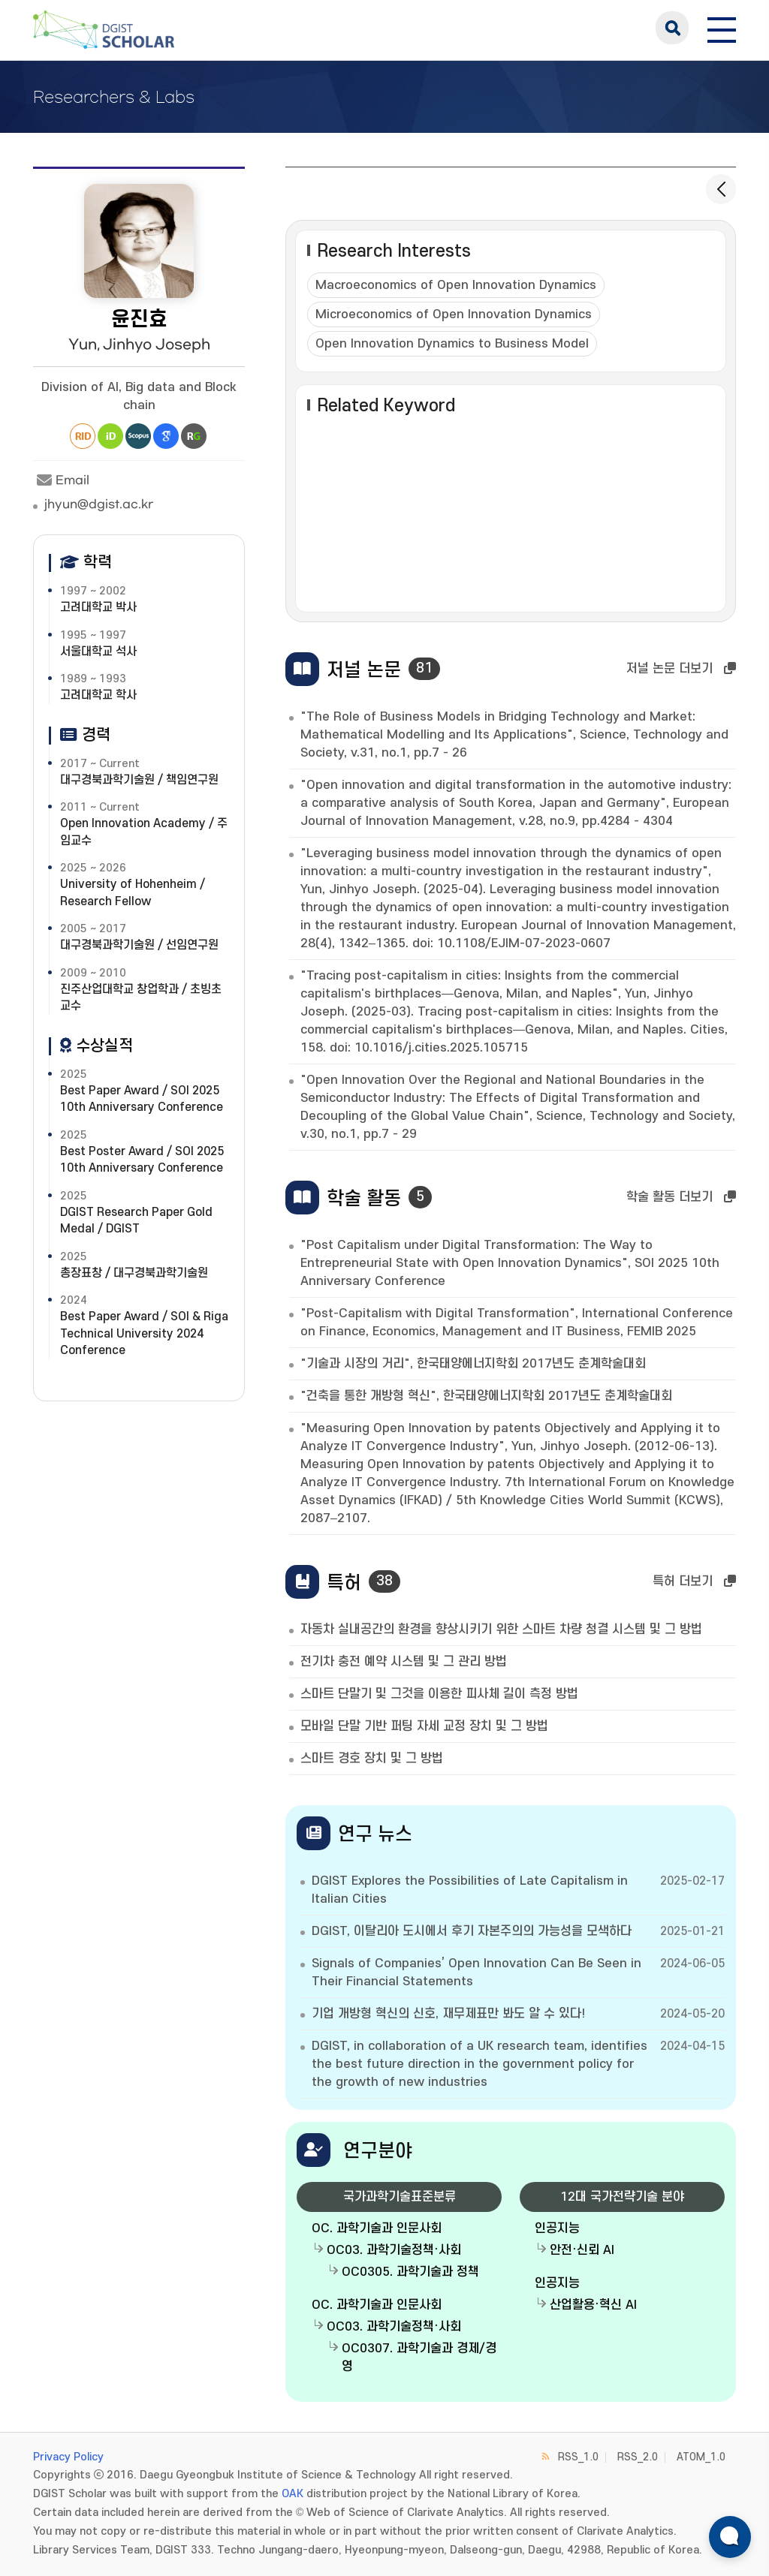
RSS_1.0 (578, 2457)
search (672, 27)
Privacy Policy (68, 2457)
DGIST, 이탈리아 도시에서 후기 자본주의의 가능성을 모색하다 (472, 1931)
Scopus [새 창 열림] (138, 436)
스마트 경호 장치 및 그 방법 (371, 1758)
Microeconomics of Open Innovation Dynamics (453, 314)
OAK (292, 2493)
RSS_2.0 (637, 2457)
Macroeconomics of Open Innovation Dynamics (455, 285)
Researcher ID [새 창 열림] (82, 436)
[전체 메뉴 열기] (721, 28)
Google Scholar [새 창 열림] (166, 436)
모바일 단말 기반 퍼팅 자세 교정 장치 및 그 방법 (424, 1726)
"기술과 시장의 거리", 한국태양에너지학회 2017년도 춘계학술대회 (473, 1364)
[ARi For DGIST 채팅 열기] (730, 2537)
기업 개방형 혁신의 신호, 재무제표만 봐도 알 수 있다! (448, 2014)
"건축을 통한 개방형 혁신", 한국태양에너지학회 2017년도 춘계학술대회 (486, 1396)
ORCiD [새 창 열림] (110, 436)
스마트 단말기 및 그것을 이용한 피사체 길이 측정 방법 (439, 1694)
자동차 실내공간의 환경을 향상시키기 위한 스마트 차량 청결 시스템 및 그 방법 (501, 1629)
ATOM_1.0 (701, 2457)
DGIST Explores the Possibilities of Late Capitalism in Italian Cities (470, 1890)
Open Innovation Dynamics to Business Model (452, 344)
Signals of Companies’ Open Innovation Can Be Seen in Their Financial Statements (476, 1972)
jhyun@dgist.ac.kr (98, 504)
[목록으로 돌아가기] (721, 189)
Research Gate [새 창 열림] (194, 436)
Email (61, 480)
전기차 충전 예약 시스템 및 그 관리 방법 (403, 1662)
